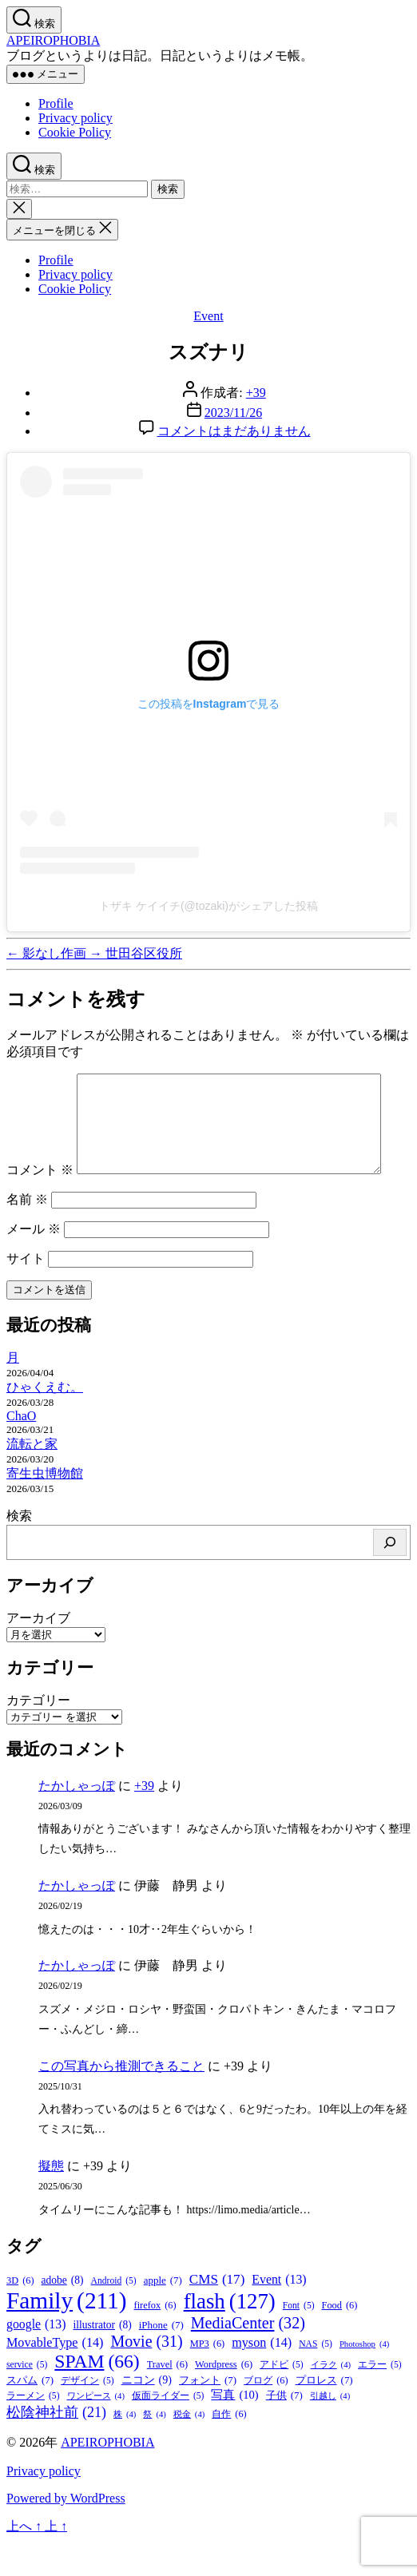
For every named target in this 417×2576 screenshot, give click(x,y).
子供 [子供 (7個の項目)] (284, 2429)
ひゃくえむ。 (44, 1421)
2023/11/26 (233, 412)
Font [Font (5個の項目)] (299, 2340)
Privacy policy (75, 118)
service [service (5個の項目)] (26, 2399)
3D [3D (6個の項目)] (20, 2315)
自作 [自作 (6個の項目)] (229, 2449)
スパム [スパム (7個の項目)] (30, 2414)
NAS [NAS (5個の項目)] (315, 2378)
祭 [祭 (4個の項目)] (154, 2448)
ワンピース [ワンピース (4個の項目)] (96, 2430)
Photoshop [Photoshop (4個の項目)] (364, 2378)
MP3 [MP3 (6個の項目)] (207, 2378)
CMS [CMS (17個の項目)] (216, 2314)
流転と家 (32, 1478)
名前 (27, 1233)
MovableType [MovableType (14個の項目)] (54, 2377)
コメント (39, 1081)
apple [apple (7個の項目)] (163, 2314)
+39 (256, 392)
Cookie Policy (74, 132)
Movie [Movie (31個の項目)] (146, 2376)
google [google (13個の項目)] (36, 2359)
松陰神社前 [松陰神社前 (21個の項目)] (56, 2447)
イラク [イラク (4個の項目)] (331, 2399)
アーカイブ (38, 1652)
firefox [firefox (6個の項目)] (155, 2340)
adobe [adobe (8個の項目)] (63, 2314)
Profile (55, 103)
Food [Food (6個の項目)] (340, 2340)
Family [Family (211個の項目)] (66, 2335)
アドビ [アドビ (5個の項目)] (282, 2399)
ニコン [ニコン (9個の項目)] (146, 2414)
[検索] (390, 1576)
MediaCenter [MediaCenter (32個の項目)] (248, 2357)
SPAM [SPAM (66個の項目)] (96, 2396)
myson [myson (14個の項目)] (262, 2377)
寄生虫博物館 (44, 1507)
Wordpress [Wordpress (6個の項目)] (223, 2399)
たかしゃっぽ (76, 1820)
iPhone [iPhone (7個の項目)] (161, 2359)
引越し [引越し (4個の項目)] (330, 2430)
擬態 (51, 2200)
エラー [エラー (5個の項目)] (380, 2399)
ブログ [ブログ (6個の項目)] (266, 2415)
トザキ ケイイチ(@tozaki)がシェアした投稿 (208, 905)
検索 (19, 1550)
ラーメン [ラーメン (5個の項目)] (33, 2430)
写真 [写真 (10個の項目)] (234, 2429)
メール (33, 1263)
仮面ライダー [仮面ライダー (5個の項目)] (168, 2430)
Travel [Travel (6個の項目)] (167, 2399)
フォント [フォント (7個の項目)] (207, 2414)
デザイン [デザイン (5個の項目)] (87, 2415)
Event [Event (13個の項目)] (279, 2314)
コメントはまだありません (234, 431)
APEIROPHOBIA (53, 40)
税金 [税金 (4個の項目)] (189, 2448)
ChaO (21, 1450)
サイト (25, 1293)
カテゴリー (38, 1734)
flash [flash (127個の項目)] (230, 2336)
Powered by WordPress (65, 2532)
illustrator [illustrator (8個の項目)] (102, 2359)
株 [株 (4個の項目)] (124, 2448)
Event (208, 316)
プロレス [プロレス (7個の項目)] (324, 2414)
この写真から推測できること (121, 2100)
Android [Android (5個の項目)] (114, 2315)
